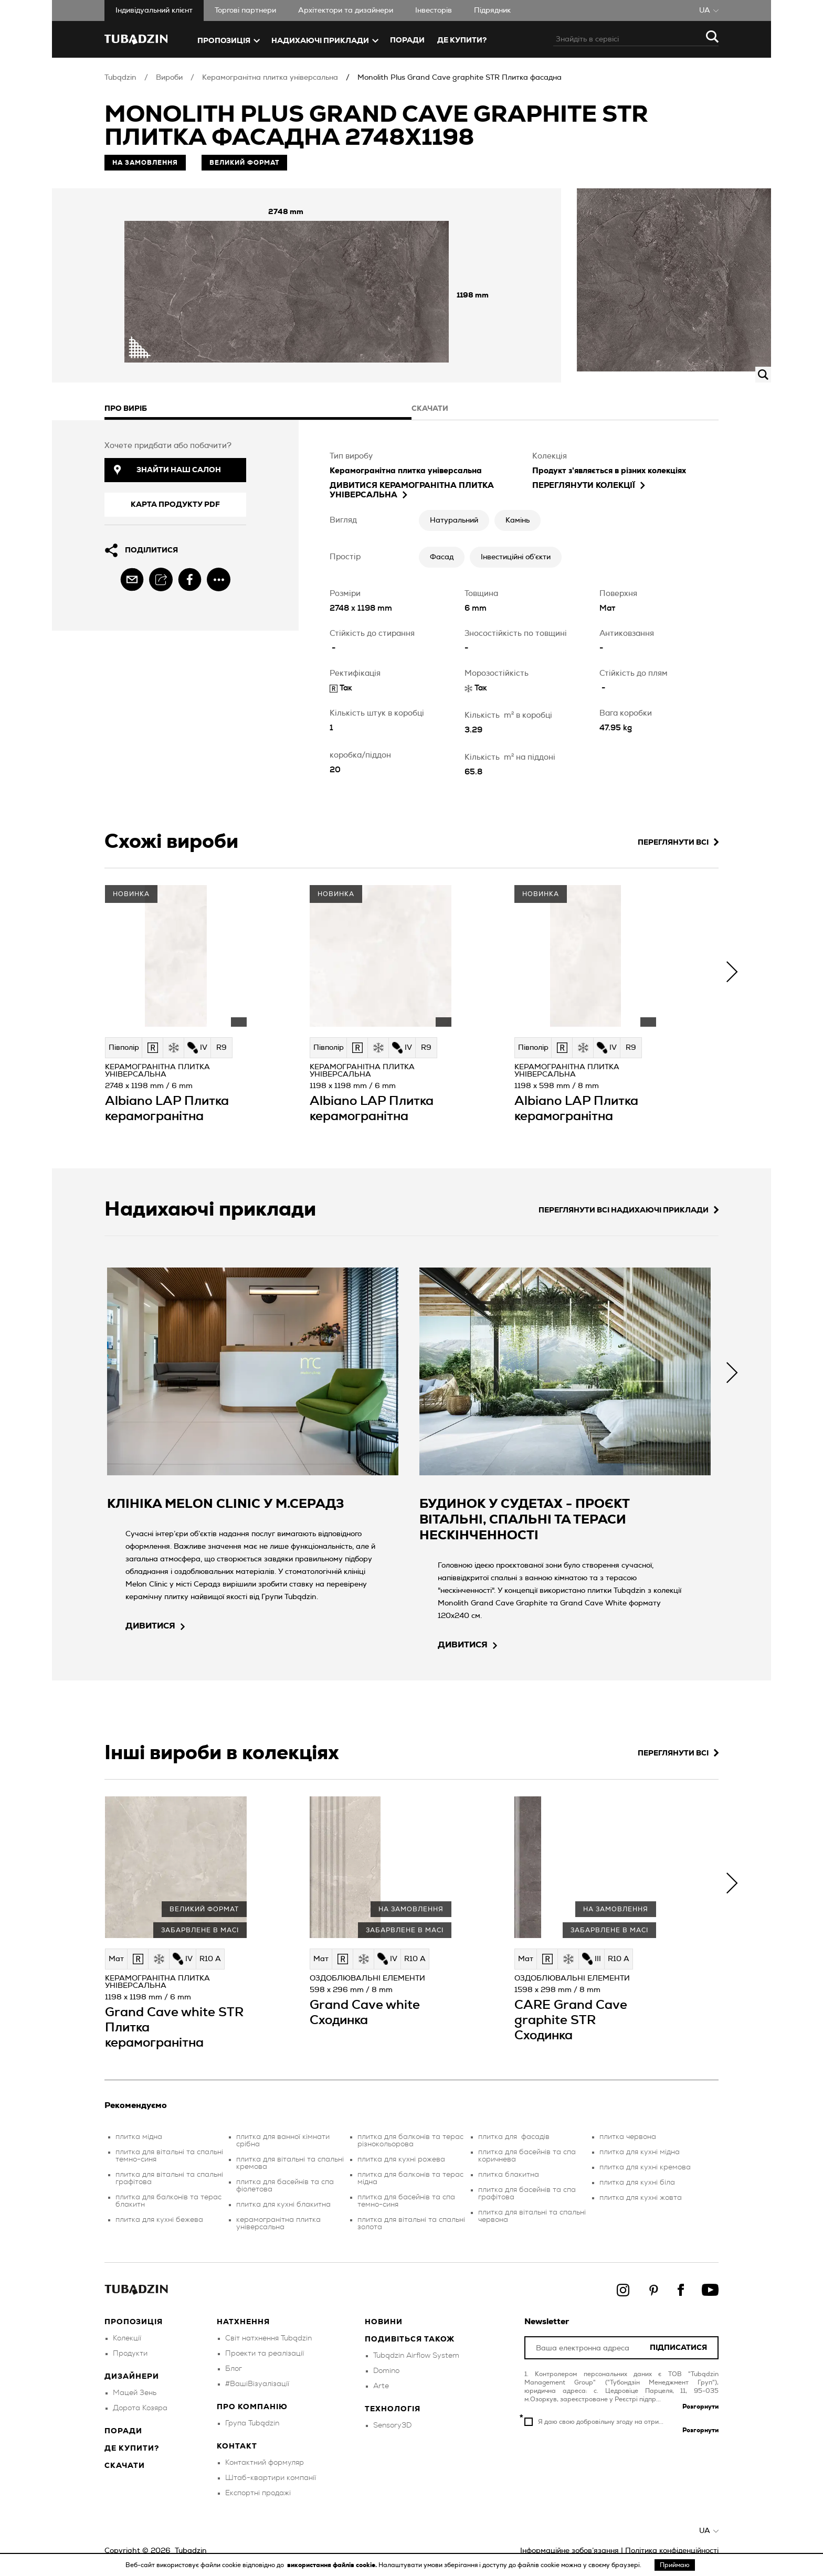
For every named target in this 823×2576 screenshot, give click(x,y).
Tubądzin (120, 77)
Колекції (127, 2338)
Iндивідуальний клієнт (154, 10)
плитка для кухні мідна (639, 2152)
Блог (233, 2368)
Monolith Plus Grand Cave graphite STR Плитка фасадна (459, 77)
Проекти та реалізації (264, 2353)
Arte (381, 2386)
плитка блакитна (508, 2174)
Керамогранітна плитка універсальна (270, 77)
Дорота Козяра (140, 2408)
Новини (384, 2322)
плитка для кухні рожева (401, 2159)
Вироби (169, 77)
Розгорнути (700, 2406)
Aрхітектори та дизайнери (345, 10)
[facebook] (190, 579)
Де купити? (131, 2448)
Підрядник (492, 10)
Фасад (441, 557)
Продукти (130, 2353)
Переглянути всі (678, 842)
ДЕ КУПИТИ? (462, 40)
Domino (386, 2371)
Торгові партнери (245, 10)
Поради (407, 40)
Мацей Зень (134, 2393)
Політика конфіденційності (672, 2550)
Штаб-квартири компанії (270, 2478)
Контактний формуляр (264, 2462)
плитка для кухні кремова (645, 2167)
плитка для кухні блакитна (283, 2204)
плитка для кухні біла (637, 2182)
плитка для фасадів (514, 2137)
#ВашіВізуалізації (257, 2384)
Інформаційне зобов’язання (569, 2550)
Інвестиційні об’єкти (516, 557)
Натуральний (454, 520)
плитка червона (627, 2137)
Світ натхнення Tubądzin (268, 2338)
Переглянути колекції (588, 485)
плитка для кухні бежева (159, 2219)
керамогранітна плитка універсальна (278, 2223)
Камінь (517, 520)
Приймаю (675, 2565)
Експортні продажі (258, 2493)
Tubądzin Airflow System (416, 2355)
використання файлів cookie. (332, 2565)
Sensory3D (392, 2425)
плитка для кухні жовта (640, 2197)
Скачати (124, 2465)
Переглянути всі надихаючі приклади (629, 1210)
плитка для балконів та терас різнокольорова (410, 2140)
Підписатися (678, 2348)
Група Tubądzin (252, 2423)
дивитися (155, 1626)
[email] (132, 579)
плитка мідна (138, 2137)
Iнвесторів (433, 10)
